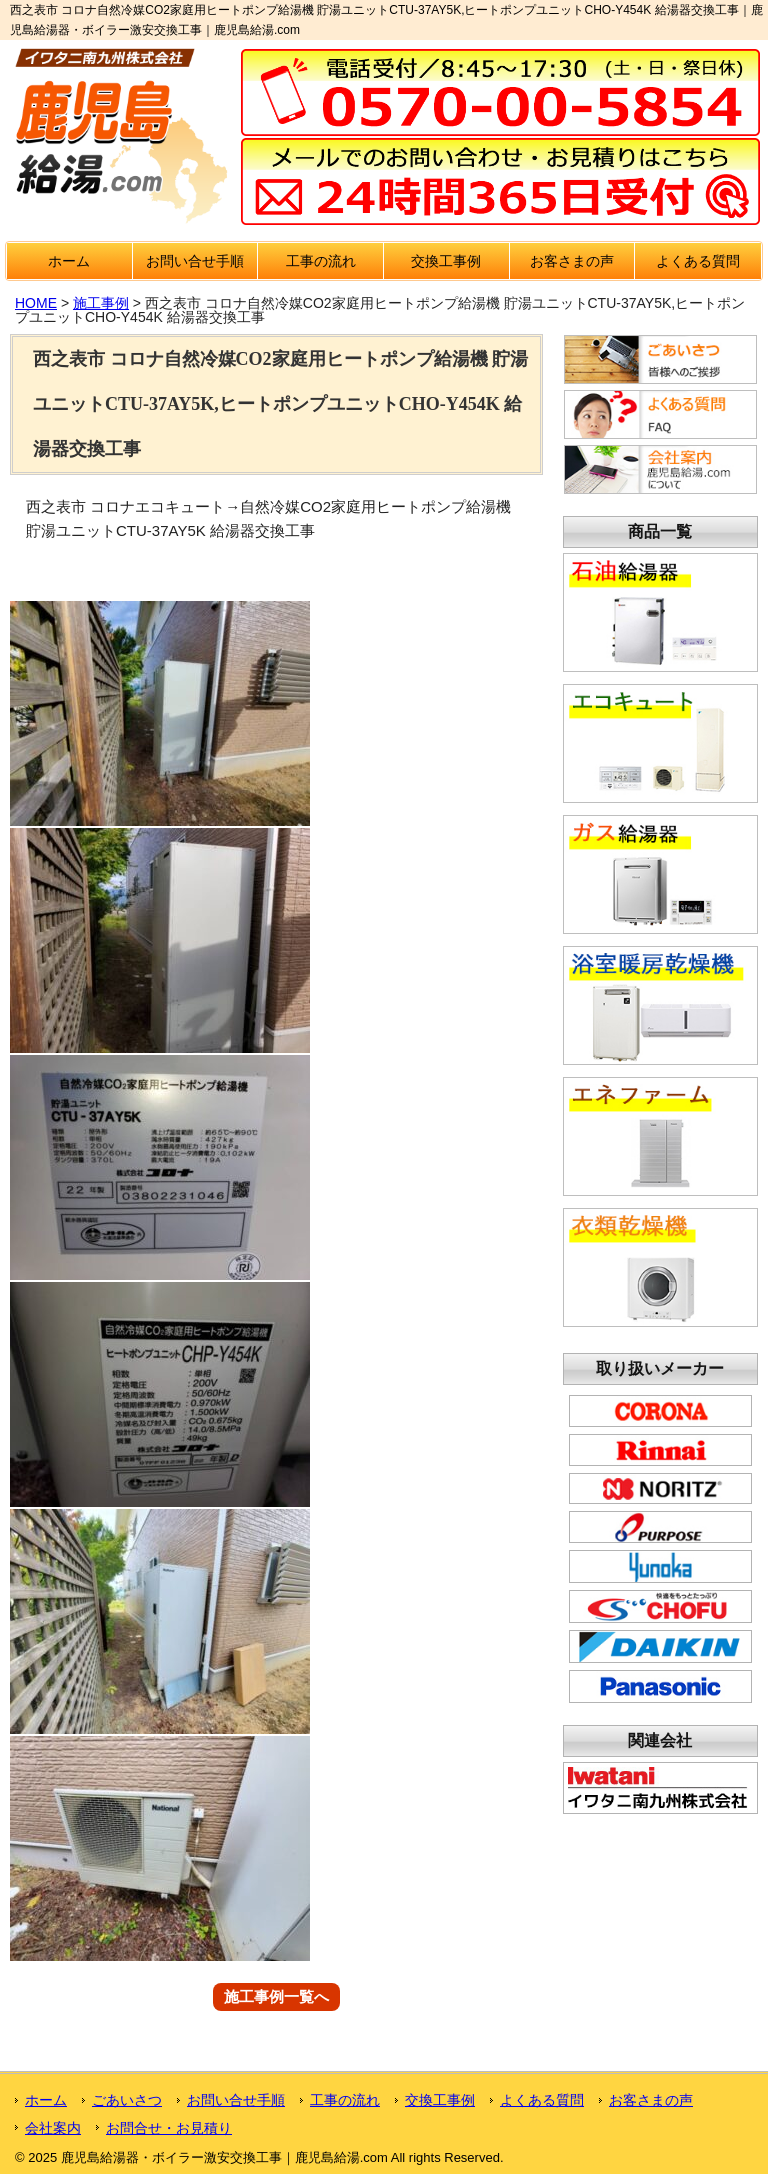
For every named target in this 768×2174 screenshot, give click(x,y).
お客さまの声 (572, 261)
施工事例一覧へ (276, 1997)
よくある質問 (698, 261)
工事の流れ (321, 261)
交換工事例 (446, 261)
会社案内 (53, 2128)
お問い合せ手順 (195, 261)
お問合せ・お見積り (169, 2128)
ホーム (69, 261)
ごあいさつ (127, 2100)
